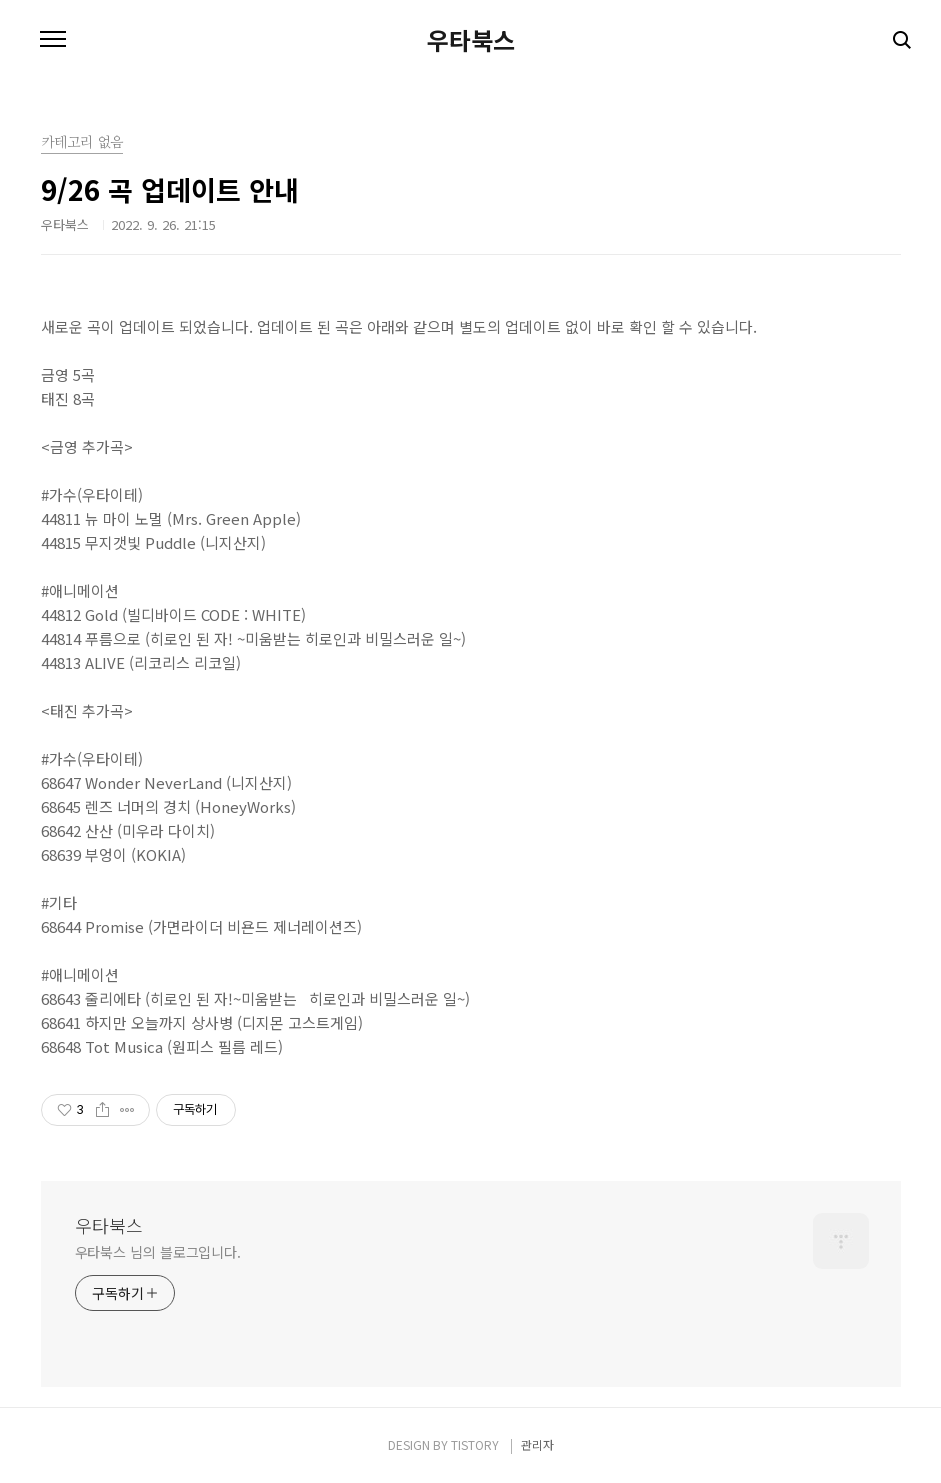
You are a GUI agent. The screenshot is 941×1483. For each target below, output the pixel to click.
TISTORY (475, 1444)
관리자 (537, 1444)
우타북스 (471, 40)
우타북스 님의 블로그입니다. (158, 1252)
